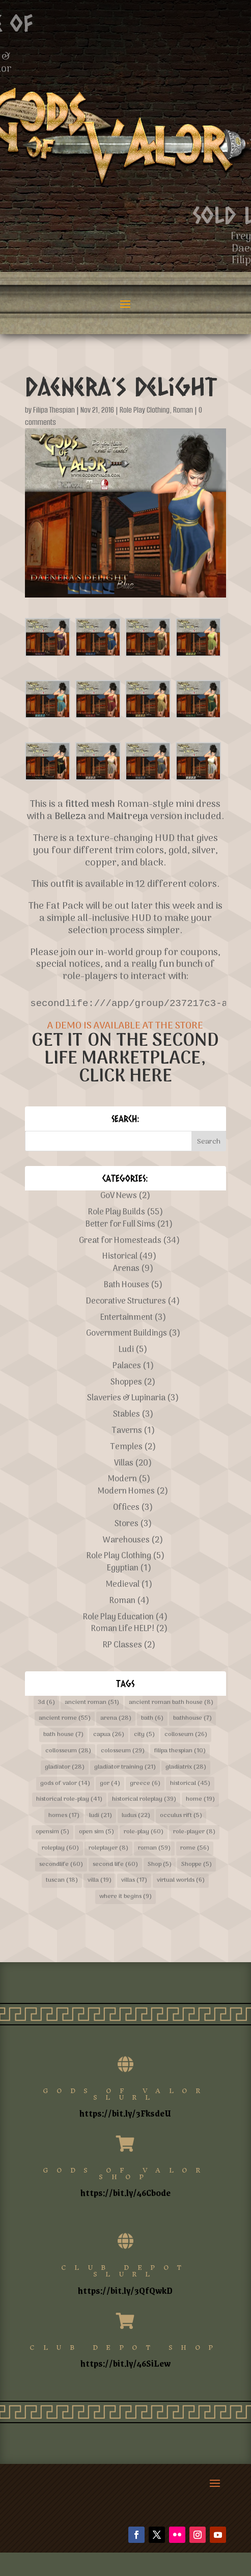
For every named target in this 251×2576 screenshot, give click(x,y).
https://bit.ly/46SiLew (125, 2363)
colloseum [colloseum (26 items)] (185, 1734)
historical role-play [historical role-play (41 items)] (69, 1799)
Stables (126, 1414)
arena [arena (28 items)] (115, 1718)
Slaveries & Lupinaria (126, 1398)
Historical (119, 1256)
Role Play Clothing (145, 409)
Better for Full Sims (120, 1224)
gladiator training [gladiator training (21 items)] (125, 1767)
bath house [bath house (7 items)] (63, 1734)
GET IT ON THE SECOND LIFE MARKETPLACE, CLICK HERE (125, 1059)
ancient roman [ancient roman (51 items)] (92, 1702)
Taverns (126, 1431)
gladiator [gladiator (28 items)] (65, 1767)
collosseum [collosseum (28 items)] (68, 1751)
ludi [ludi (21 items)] (100, 1815)
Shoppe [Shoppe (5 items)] (196, 1864)
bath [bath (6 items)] (152, 1718)
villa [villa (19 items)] (99, 1880)
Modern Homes (126, 1491)
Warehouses (126, 1540)
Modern (122, 1479)
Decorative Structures (126, 1301)
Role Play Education (118, 1617)
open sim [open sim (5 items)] (96, 1832)
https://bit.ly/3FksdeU (125, 2113)
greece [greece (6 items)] (145, 1783)
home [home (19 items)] (200, 1799)
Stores (126, 1524)
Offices (126, 1507)
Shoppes (126, 1382)
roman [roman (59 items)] (154, 1848)
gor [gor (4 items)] (110, 1783)
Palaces (127, 1366)
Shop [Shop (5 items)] (160, 1864)
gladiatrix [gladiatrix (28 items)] (185, 1767)
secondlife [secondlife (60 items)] (61, 1864)
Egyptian (122, 1568)
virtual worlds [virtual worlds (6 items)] (181, 1880)
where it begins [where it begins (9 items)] (125, 1896)
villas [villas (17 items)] (134, 1880)
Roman (183, 409)
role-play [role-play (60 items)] (143, 1832)
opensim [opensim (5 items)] (52, 1832)
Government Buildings (126, 1333)
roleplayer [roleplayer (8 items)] (108, 1848)
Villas (123, 1463)
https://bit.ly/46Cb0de (125, 2192)
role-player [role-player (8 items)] (194, 1832)
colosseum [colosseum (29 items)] (123, 1751)
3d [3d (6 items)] (46, 1702)
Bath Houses (126, 1285)
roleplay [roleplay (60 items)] (60, 1848)
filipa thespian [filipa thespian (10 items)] (180, 1751)
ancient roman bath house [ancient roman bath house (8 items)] (171, 1702)
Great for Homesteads (120, 1241)
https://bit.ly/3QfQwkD (125, 2290)
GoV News (118, 1196)
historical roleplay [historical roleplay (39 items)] (144, 1799)
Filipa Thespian (54, 409)
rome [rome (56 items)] (194, 1848)
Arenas (126, 1269)
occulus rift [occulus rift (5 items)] (181, 1815)
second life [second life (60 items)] (115, 1864)
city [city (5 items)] (144, 1734)
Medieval (123, 1584)
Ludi (126, 1350)
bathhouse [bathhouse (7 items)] (192, 1718)
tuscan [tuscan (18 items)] (62, 1880)
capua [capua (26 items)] (108, 1734)
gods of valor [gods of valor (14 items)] (65, 1783)
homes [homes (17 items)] (63, 1815)
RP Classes (122, 1645)
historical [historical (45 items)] (190, 1783)
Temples (126, 1447)
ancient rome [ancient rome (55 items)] (65, 1718)
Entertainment (126, 1317)
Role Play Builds (116, 1212)
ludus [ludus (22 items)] (136, 1815)
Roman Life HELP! (122, 1629)
